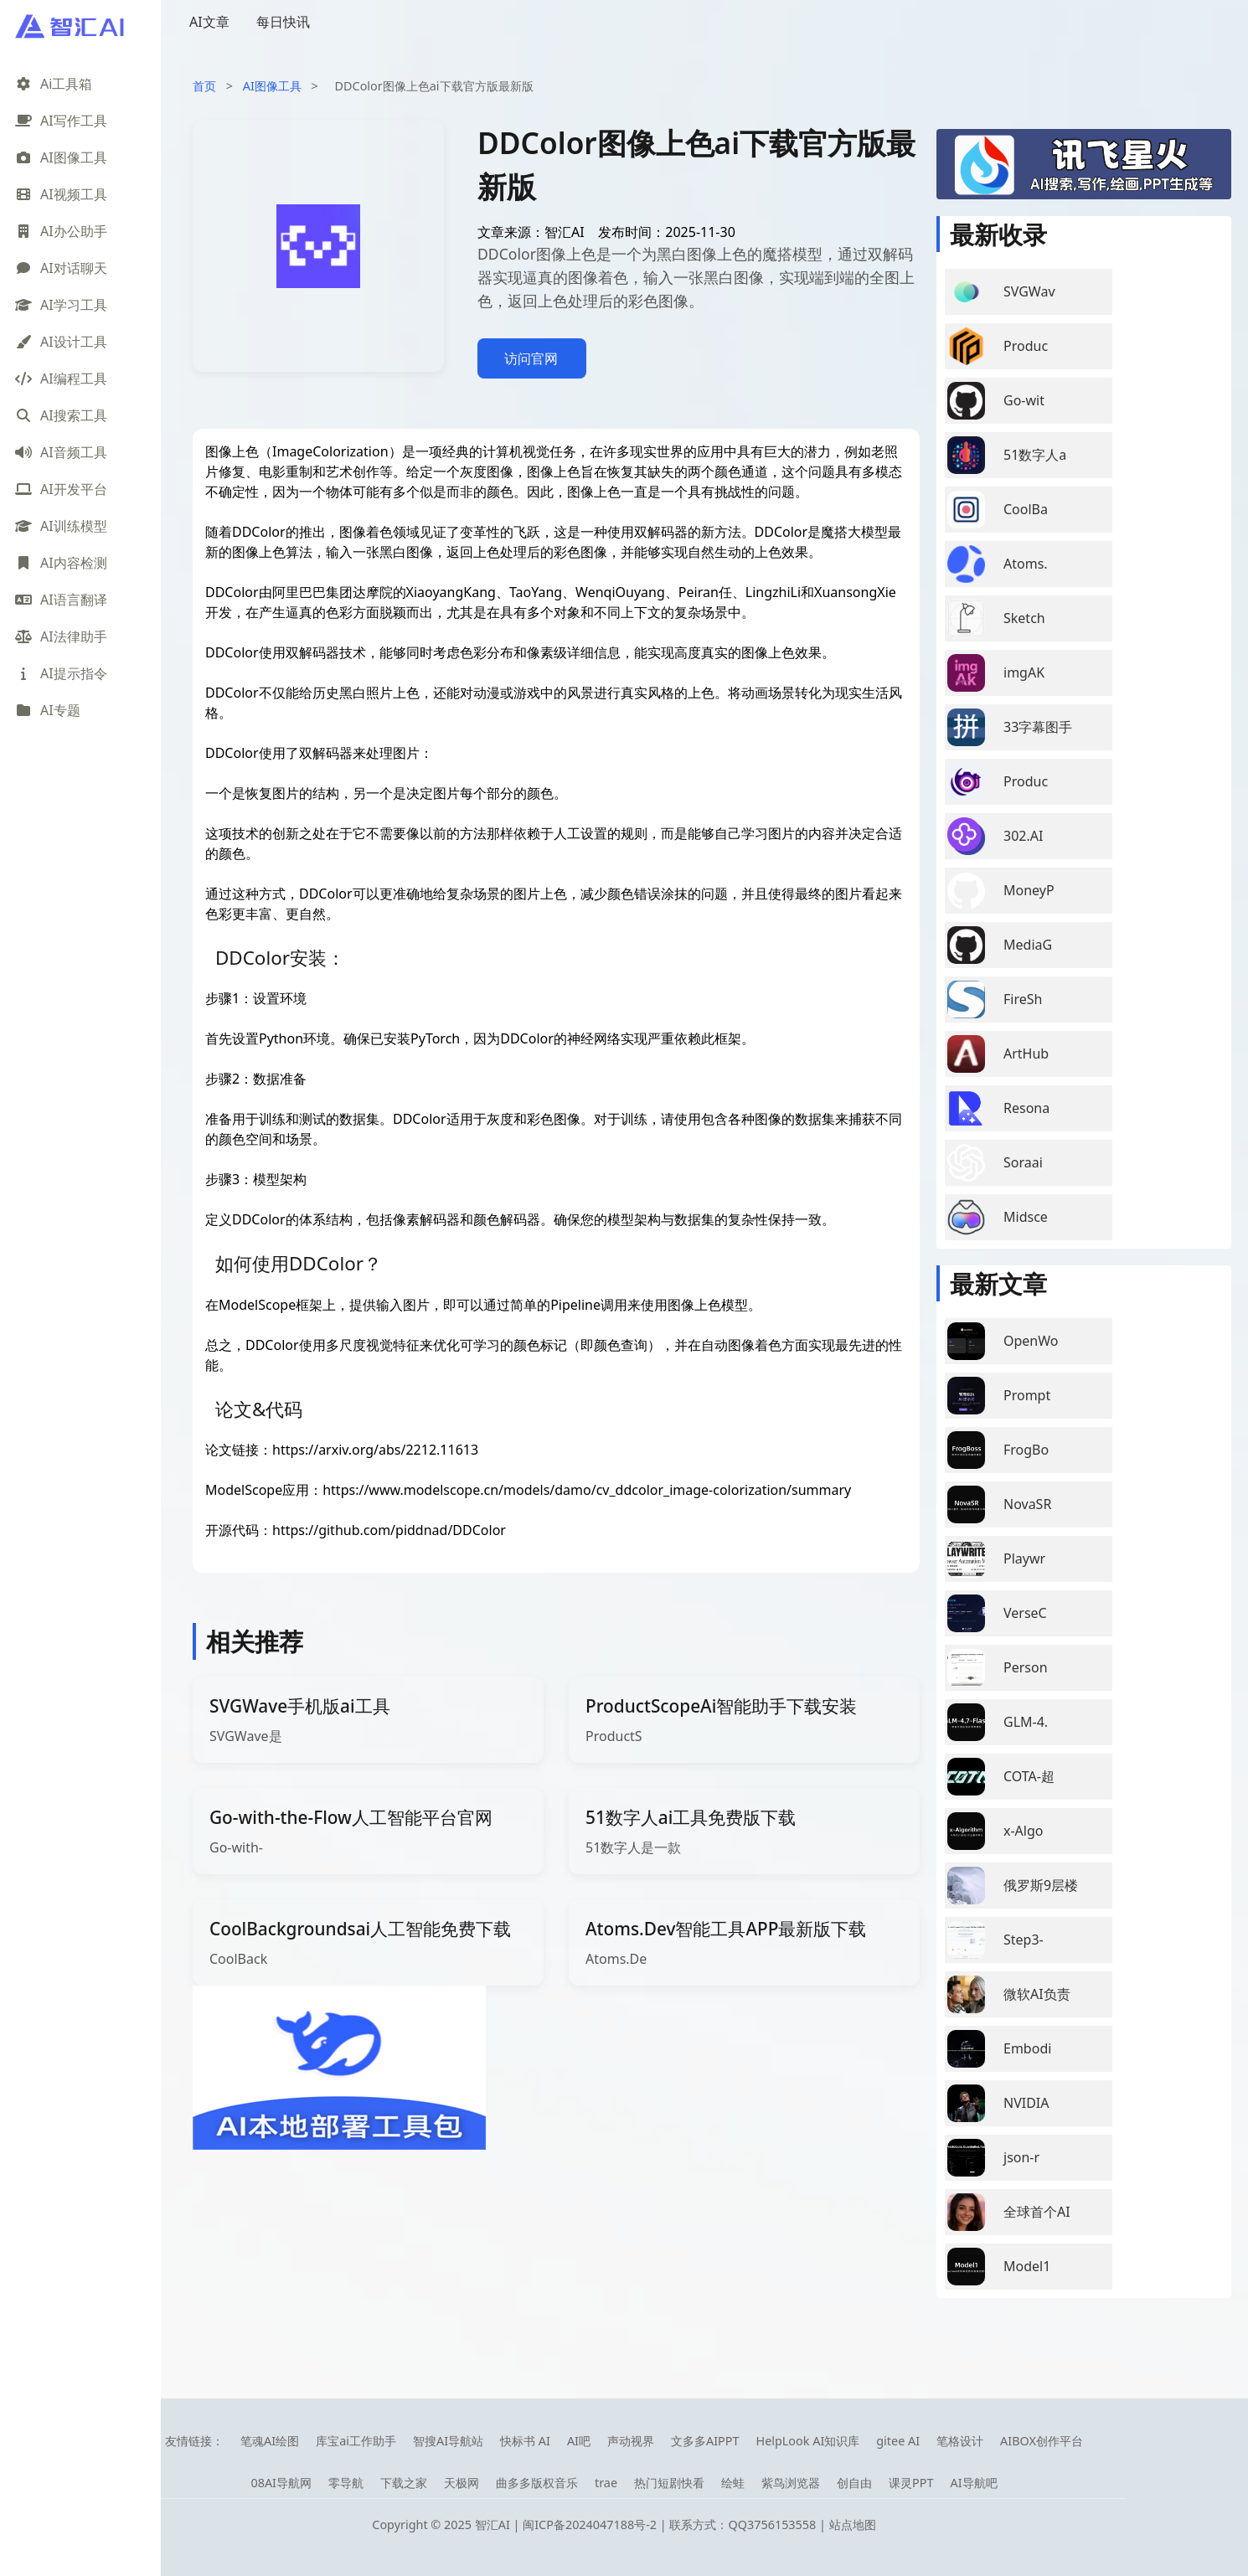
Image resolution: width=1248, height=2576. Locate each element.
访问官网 (531, 358)
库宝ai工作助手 (356, 2441)
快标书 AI (525, 2441)
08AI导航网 (281, 2483)
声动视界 (630, 2441)
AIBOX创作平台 (1041, 2441)
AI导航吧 (973, 2483)
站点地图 (852, 2524)
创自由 (854, 2483)
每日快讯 (283, 22)
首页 (204, 86)
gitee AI (898, 2441)
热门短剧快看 (669, 2483)
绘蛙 (733, 2483)
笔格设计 (959, 2441)
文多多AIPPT (705, 2441)
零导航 (346, 2483)
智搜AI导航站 (448, 2441)
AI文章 (209, 22)
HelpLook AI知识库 (807, 2441)
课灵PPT (911, 2483)
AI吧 (578, 2441)
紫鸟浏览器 (790, 2483)
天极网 (461, 2483)
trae (606, 2483)
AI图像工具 (272, 86)
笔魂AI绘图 (269, 2441)
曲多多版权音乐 (537, 2483)
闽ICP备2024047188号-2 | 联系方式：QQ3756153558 (671, 2524)
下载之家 (403, 2483)
